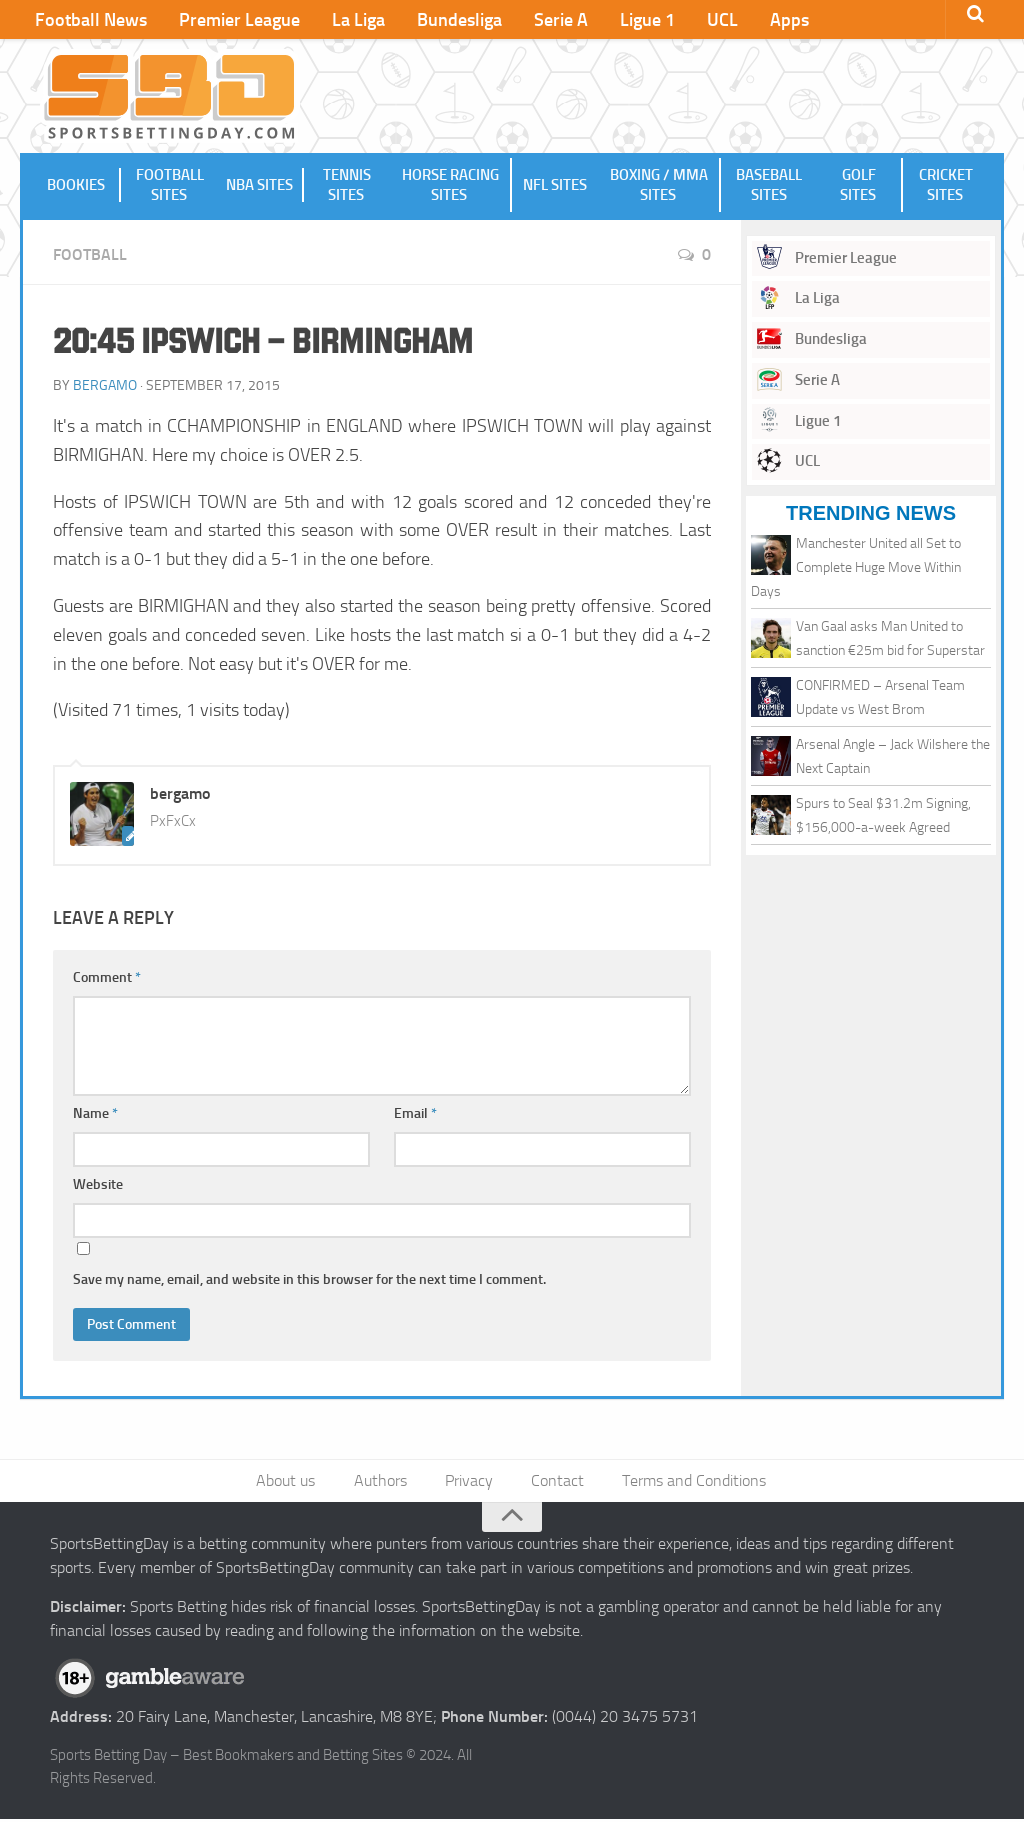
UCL (697, 20)
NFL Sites (554, 186)
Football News (90, 20)
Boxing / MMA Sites (659, 186)
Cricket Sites (946, 186)
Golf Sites (859, 186)
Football (90, 255)
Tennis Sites (347, 186)
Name (95, 1114)
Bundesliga (446, 20)
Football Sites (169, 186)
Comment (107, 978)
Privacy (470, 1482)
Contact (556, 1482)
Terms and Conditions (691, 1482)
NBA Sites (260, 186)
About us (291, 1482)
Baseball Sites (768, 186)
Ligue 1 (626, 20)
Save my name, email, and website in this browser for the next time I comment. (309, 1280)
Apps (760, 20)
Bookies (77, 186)
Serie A (544, 20)
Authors (383, 1482)
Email (415, 1114)
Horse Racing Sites (450, 186)
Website (98, 1185)
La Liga (349, 20)
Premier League (234, 20)
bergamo (105, 386)
